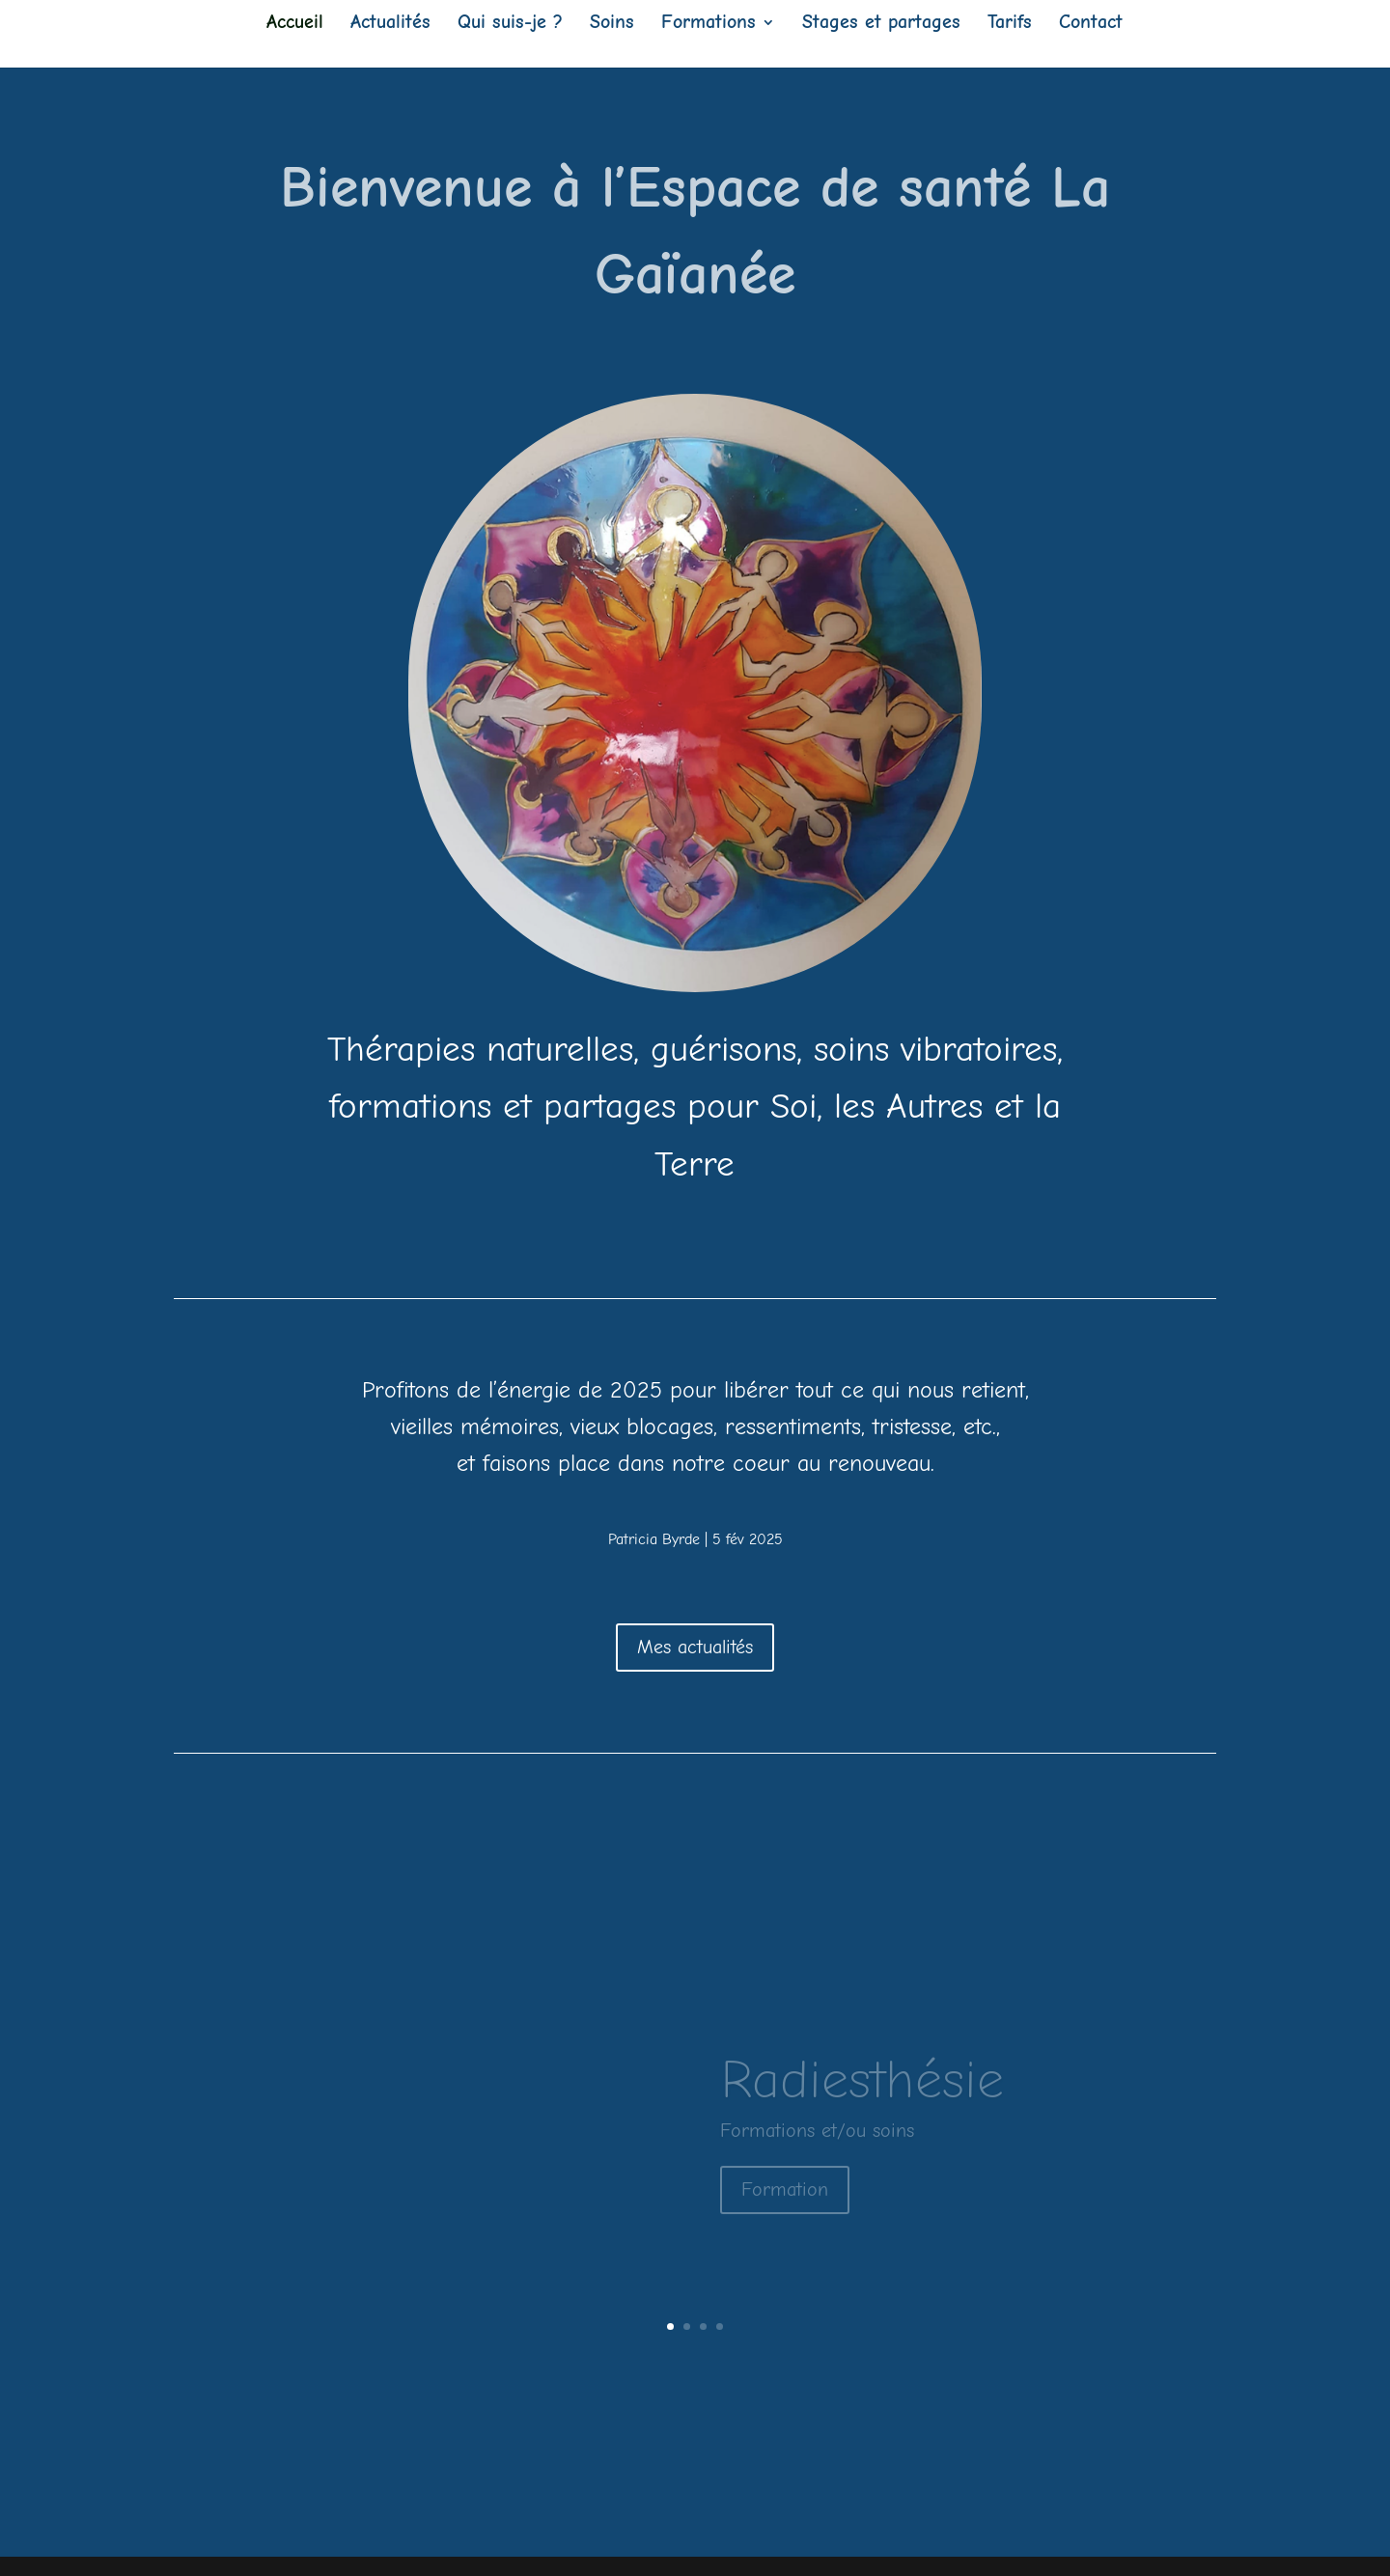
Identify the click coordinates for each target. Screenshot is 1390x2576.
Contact (1091, 24)
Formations (708, 24)
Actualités (390, 24)
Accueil (294, 24)
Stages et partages (881, 24)
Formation (784, 2204)
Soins (612, 24)
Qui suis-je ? (510, 24)
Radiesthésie (862, 2094)
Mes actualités (695, 1647)
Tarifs (1009, 24)
